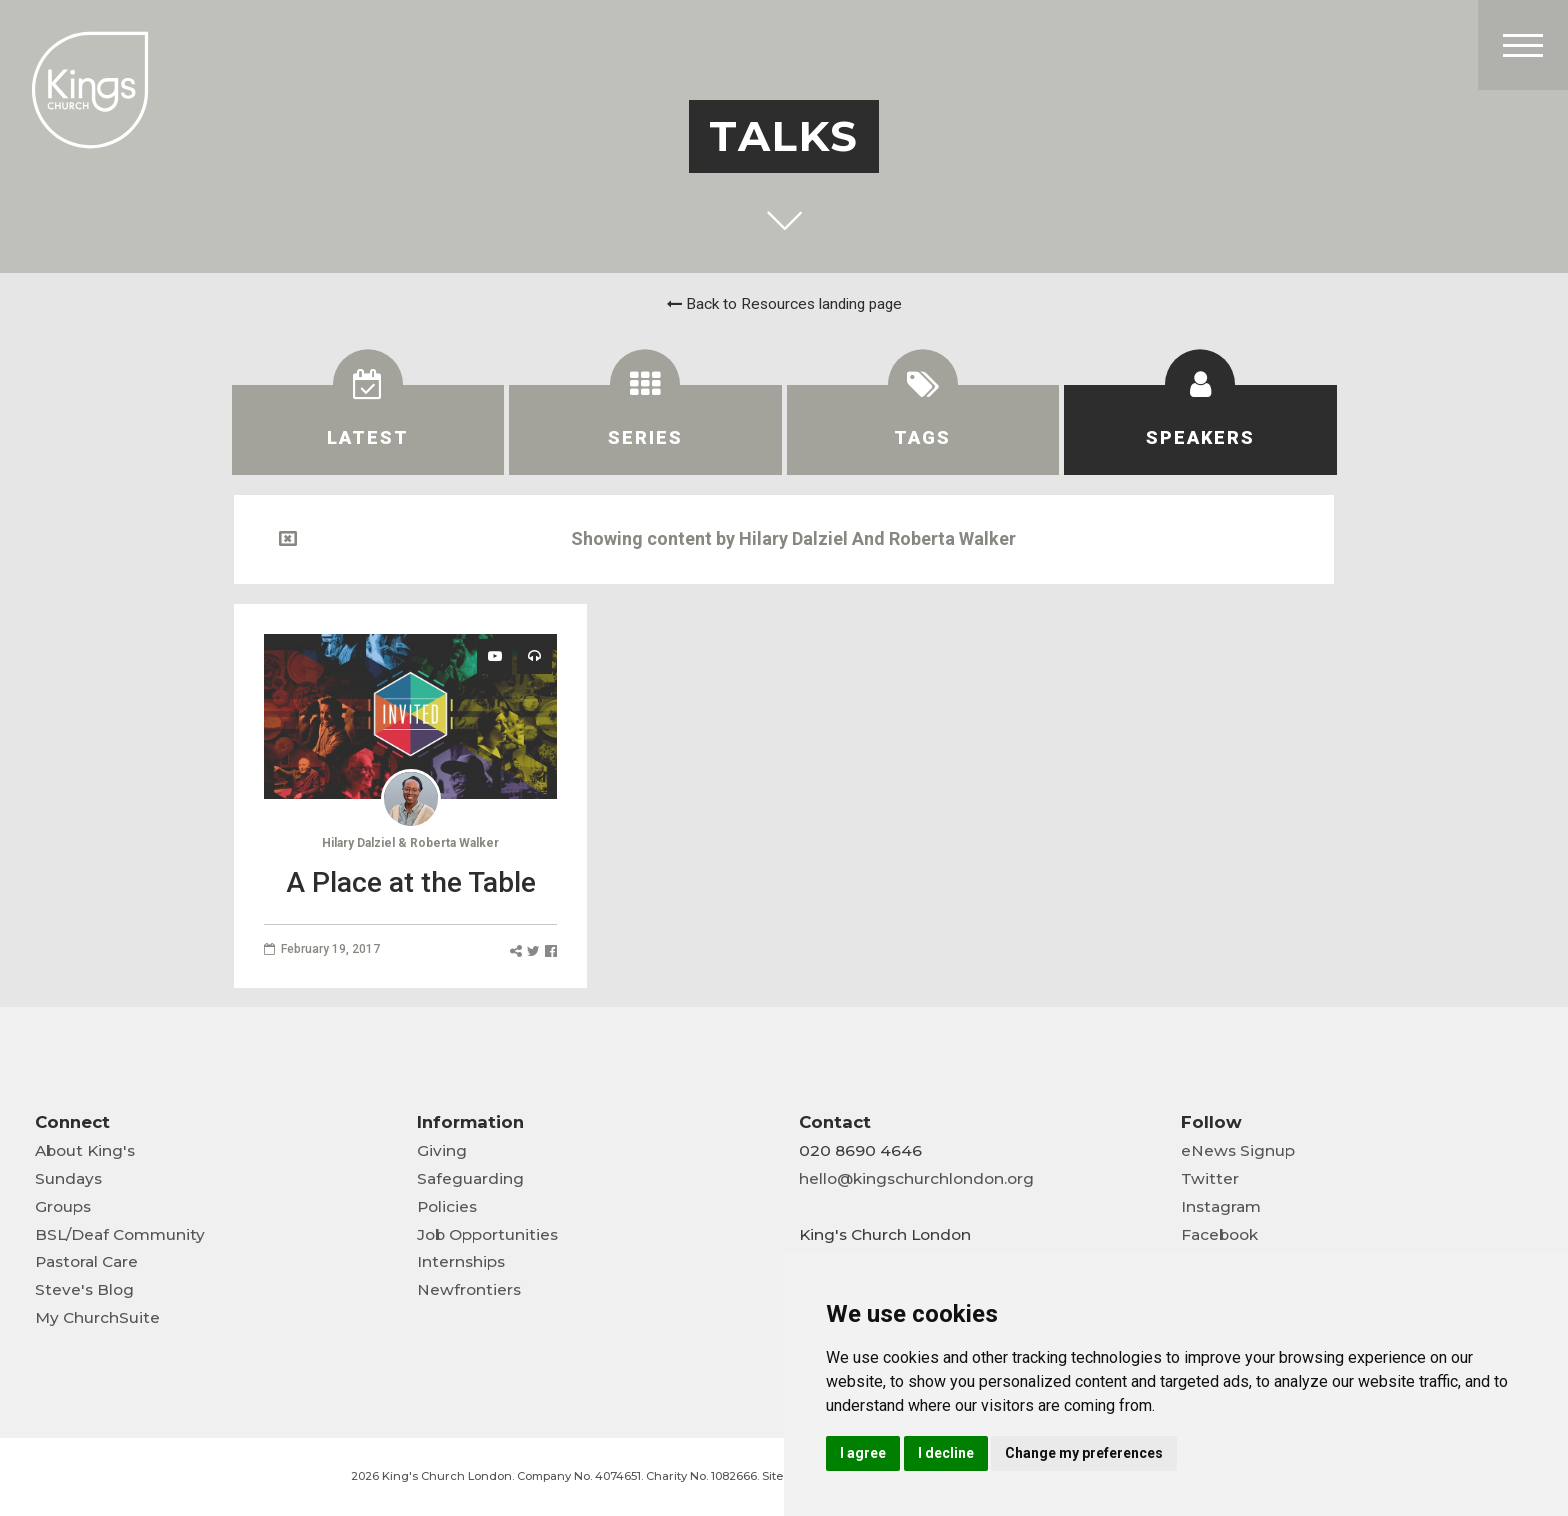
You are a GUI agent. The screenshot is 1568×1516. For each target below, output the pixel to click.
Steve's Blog (84, 1289)
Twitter (1210, 1178)
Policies (447, 1206)
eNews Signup (1238, 1150)
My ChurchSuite (97, 1317)
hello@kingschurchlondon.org (916, 1178)
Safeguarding (470, 1178)
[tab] (368, 430)
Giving (442, 1150)
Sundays (68, 1178)
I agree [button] (863, 1453)
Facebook (1219, 1234)
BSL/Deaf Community (120, 1234)
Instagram (1221, 1206)
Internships (461, 1261)
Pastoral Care (86, 1261)
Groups (63, 1206)
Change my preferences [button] (1084, 1453)
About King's (85, 1150)
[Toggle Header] (1523, 45)
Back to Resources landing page (784, 304)
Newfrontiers (469, 1289)
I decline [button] (946, 1453)
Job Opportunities (487, 1234)
